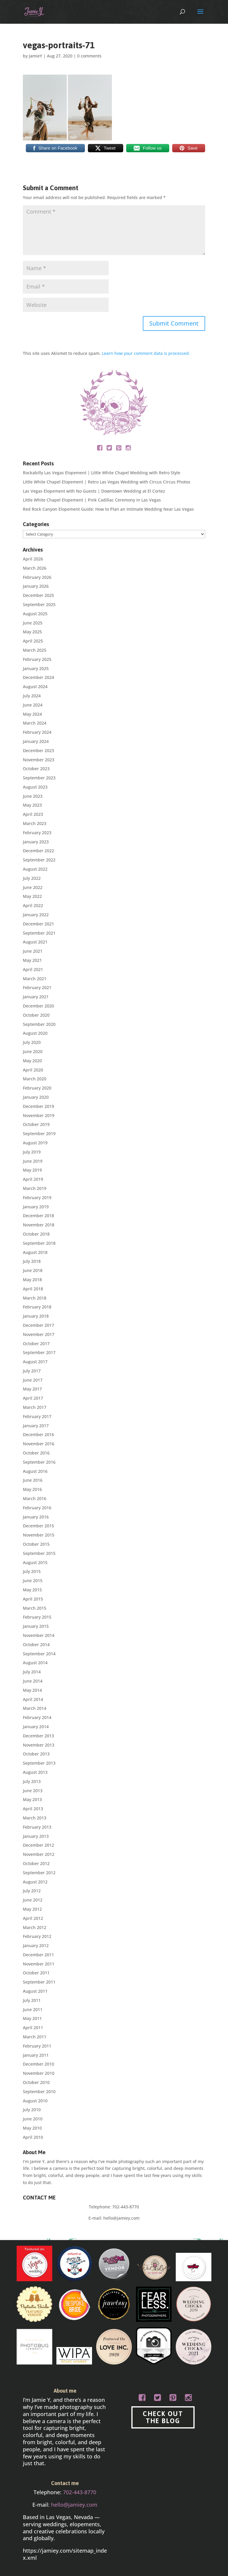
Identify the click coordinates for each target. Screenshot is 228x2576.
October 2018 (36, 1234)
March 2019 (34, 1188)
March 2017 (34, 1407)
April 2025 (33, 641)
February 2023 (37, 832)
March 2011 (34, 2037)
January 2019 (36, 1206)
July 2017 (32, 1371)
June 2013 (32, 1790)
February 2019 (37, 1197)
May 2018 (32, 1279)
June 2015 (32, 1580)
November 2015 (38, 1535)
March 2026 (34, 568)
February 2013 (37, 1827)
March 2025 (34, 650)
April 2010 (33, 2137)
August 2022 (35, 869)
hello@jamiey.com (121, 2218)
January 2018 (36, 1316)
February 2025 (37, 659)
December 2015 (38, 1526)
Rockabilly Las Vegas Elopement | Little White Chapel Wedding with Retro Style (101, 472)
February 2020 (37, 1088)
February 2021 (37, 987)
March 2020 (34, 1079)
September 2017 (39, 1352)
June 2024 (32, 705)
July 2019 (32, 1152)
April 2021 (33, 969)
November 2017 (38, 1334)
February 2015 (37, 1617)
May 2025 (32, 632)
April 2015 (33, 1599)
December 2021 (38, 924)
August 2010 (35, 2101)
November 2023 (38, 759)
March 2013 (34, 1818)
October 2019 (36, 1124)
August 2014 (35, 1662)
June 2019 (32, 1161)
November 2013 (38, 1745)
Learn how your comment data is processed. (146, 353)
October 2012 (36, 1863)
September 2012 (39, 1872)
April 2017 (33, 1398)
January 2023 (36, 842)
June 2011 (32, 2009)
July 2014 (32, 1672)
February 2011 (37, 2046)
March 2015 (34, 1608)
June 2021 (32, 951)
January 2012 (36, 1945)
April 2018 (33, 1289)
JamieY (35, 56)
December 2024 (38, 677)
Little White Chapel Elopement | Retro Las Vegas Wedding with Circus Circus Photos (106, 482)
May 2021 (32, 960)
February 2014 (37, 1717)
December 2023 (38, 750)
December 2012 (38, 1845)
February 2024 (37, 732)
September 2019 (39, 1133)
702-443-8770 (125, 2207)
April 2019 (33, 1179)
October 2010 (36, 2082)
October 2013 (36, 1754)
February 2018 (37, 1307)
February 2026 (37, 577)
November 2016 (38, 1443)
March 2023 (34, 823)
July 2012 (32, 1890)
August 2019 (35, 1143)
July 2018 (32, 1261)
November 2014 (38, 1635)
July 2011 (32, 2000)
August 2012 (35, 1882)
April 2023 (33, 814)
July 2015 (32, 1571)
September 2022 (39, 860)
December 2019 (38, 1106)
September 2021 (39, 933)
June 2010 (32, 2119)
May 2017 (32, 1389)
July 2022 (32, 878)
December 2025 (38, 595)
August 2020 (35, 1033)
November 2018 (38, 1225)
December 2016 (38, 1434)
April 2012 (33, 1918)
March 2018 (34, 1298)
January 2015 (36, 1626)
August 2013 (35, 1772)
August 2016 (35, 1471)
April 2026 (33, 559)
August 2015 (35, 1562)
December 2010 (38, 2064)
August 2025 (35, 613)
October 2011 (36, 1973)
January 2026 (36, 586)
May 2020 (32, 1060)
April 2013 (33, 1808)
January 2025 (36, 668)
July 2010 (32, 2109)
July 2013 (32, 1781)
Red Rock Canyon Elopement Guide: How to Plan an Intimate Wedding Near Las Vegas (108, 509)
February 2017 (37, 1416)
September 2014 (39, 1654)
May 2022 (32, 896)
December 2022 (38, 850)
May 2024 (32, 714)
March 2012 (34, 1927)
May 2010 (32, 2128)
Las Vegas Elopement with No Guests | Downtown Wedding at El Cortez (94, 491)
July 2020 (32, 1042)
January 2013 (36, 1836)
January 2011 (36, 2055)
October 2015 (36, 1544)
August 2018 (35, 1252)
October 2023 (36, 768)
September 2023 (39, 778)
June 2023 (32, 796)
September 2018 (39, 1243)
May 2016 (32, 1489)
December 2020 (38, 1006)
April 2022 (33, 905)
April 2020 (33, 1070)
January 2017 (36, 1425)
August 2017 (35, 1361)
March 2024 (34, 723)
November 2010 (38, 2073)
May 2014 (32, 1690)
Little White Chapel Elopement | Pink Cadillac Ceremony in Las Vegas (92, 500)
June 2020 (32, 1051)
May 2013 (32, 1799)
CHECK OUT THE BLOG (163, 2417)
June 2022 (32, 887)
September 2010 (39, 2091)
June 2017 (32, 1380)
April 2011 (33, 2027)
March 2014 (34, 1708)
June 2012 (32, 1900)
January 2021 (36, 996)
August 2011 (35, 1991)
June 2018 (32, 1270)
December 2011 (38, 1954)
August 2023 (35, 787)
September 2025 (39, 604)
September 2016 (39, 1462)
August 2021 (35, 942)
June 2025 (32, 623)
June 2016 (32, 1480)
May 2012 (32, 1909)
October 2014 (36, 1644)
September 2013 (39, 1763)
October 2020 (36, 1015)
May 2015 (32, 1590)
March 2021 (34, 978)
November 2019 (38, 1115)
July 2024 (32, 696)
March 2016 (34, 1498)
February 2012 (37, 1936)
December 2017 (38, 1325)
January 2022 (36, 914)
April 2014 (33, 1699)
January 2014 (36, 1726)
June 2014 (32, 1681)
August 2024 (35, 686)
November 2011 (38, 1964)
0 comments (89, 56)
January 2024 (36, 741)
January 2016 (36, 1517)
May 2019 (32, 1170)
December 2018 (38, 1215)
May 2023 (32, 805)
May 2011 (32, 2018)
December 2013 (38, 1736)
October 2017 (36, 1343)
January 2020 (36, 1097)
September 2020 (39, 1024)
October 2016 (36, 1453)
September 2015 (39, 1553)
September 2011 (39, 1982)
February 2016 (37, 1507)
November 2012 (38, 1854)
